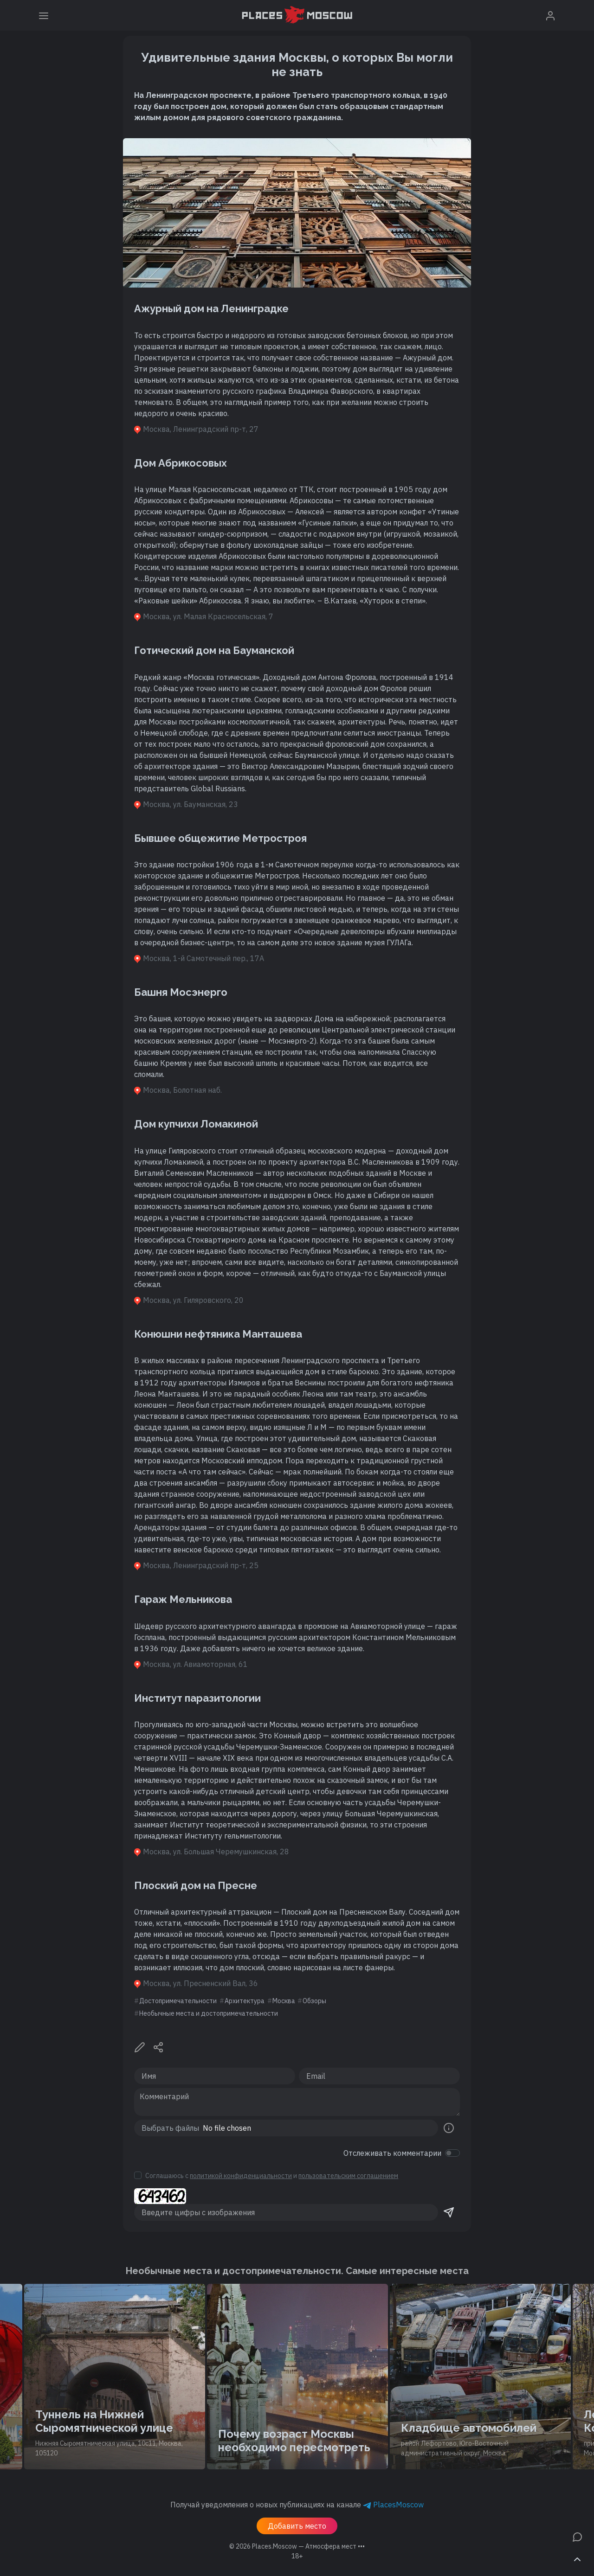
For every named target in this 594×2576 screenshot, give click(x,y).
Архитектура (245, 2001)
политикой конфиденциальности (241, 2176)
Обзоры (314, 2001)
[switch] (452, 2153)
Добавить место (297, 2526)
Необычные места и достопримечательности (208, 2013)
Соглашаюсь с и (271, 2176)
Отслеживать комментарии (392, 2153)
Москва (283, 2001)
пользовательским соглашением (348, 2176)
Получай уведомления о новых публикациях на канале (297, 2504)
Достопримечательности (178, 2001)
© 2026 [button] (297, 2546)
